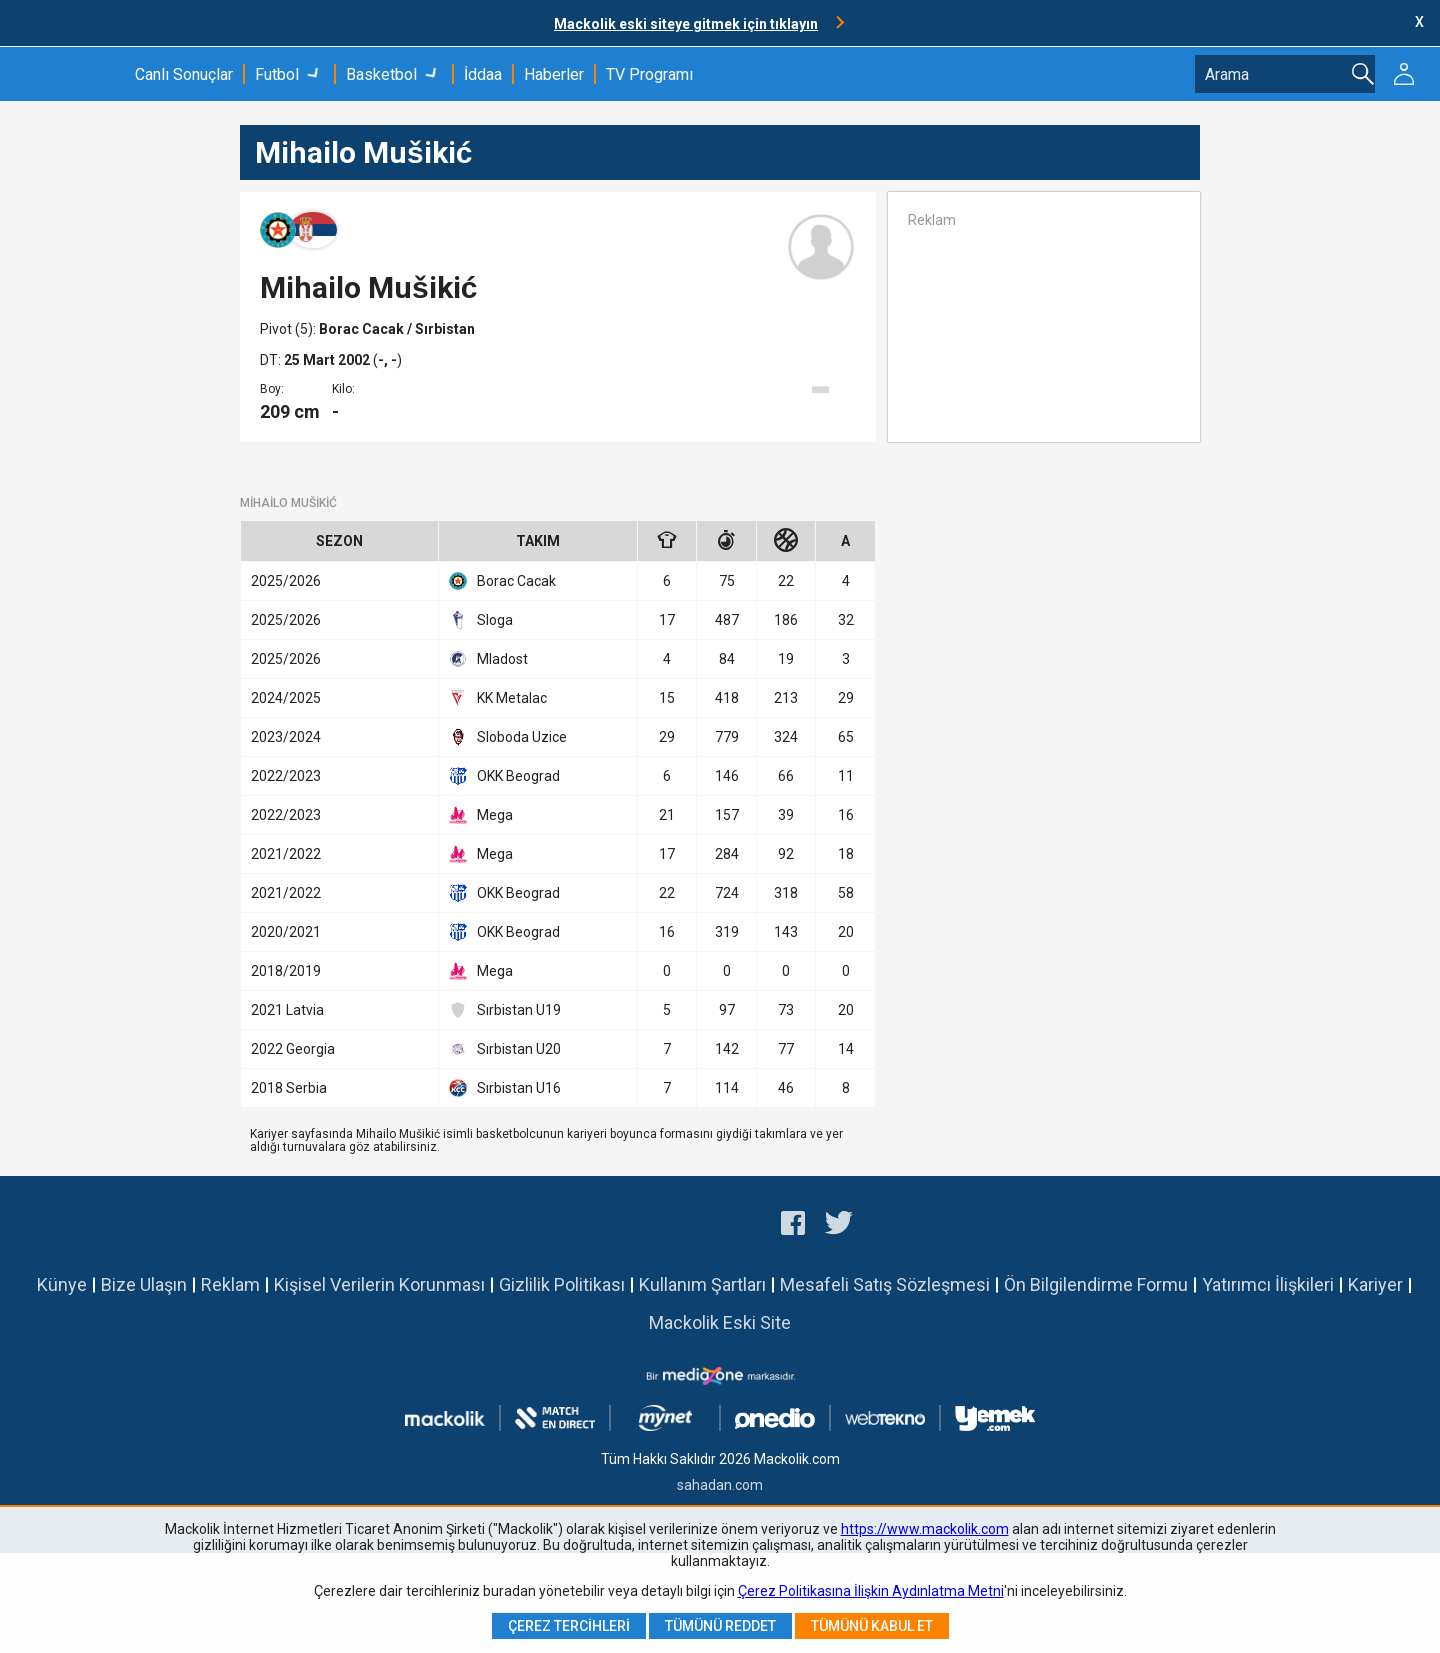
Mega (481, 815)
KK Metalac (498, 698)
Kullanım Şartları (702, 1284)
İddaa (483, 74)
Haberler (554, 74)
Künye (62, 1284)
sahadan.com (720, 1485)
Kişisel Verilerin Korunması (379, 1284)
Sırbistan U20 (505, 1049)
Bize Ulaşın (144, 1284)
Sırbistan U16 (505, 1088)
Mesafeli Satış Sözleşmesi (885, 1284)
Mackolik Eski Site (720, 1322)
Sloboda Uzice (508, 737)
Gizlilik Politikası (562, 1284)
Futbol (277, 74)
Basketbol (381, 74)
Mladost (488, 659)
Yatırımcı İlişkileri (1268, 1284)
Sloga (481, 620)
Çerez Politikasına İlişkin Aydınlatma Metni (871, 1591)
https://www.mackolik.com (925, 1529)
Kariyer (1375, 1284)
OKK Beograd (504, 776)
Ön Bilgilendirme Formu (1096, 1284)
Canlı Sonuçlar (184, 74)
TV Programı (649, 74)
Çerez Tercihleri (569, 1626)
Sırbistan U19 (505, 1010)
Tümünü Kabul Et (872, 1626)
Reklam (230, 1284)
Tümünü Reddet (720, 1626)
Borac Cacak (363, 329)
